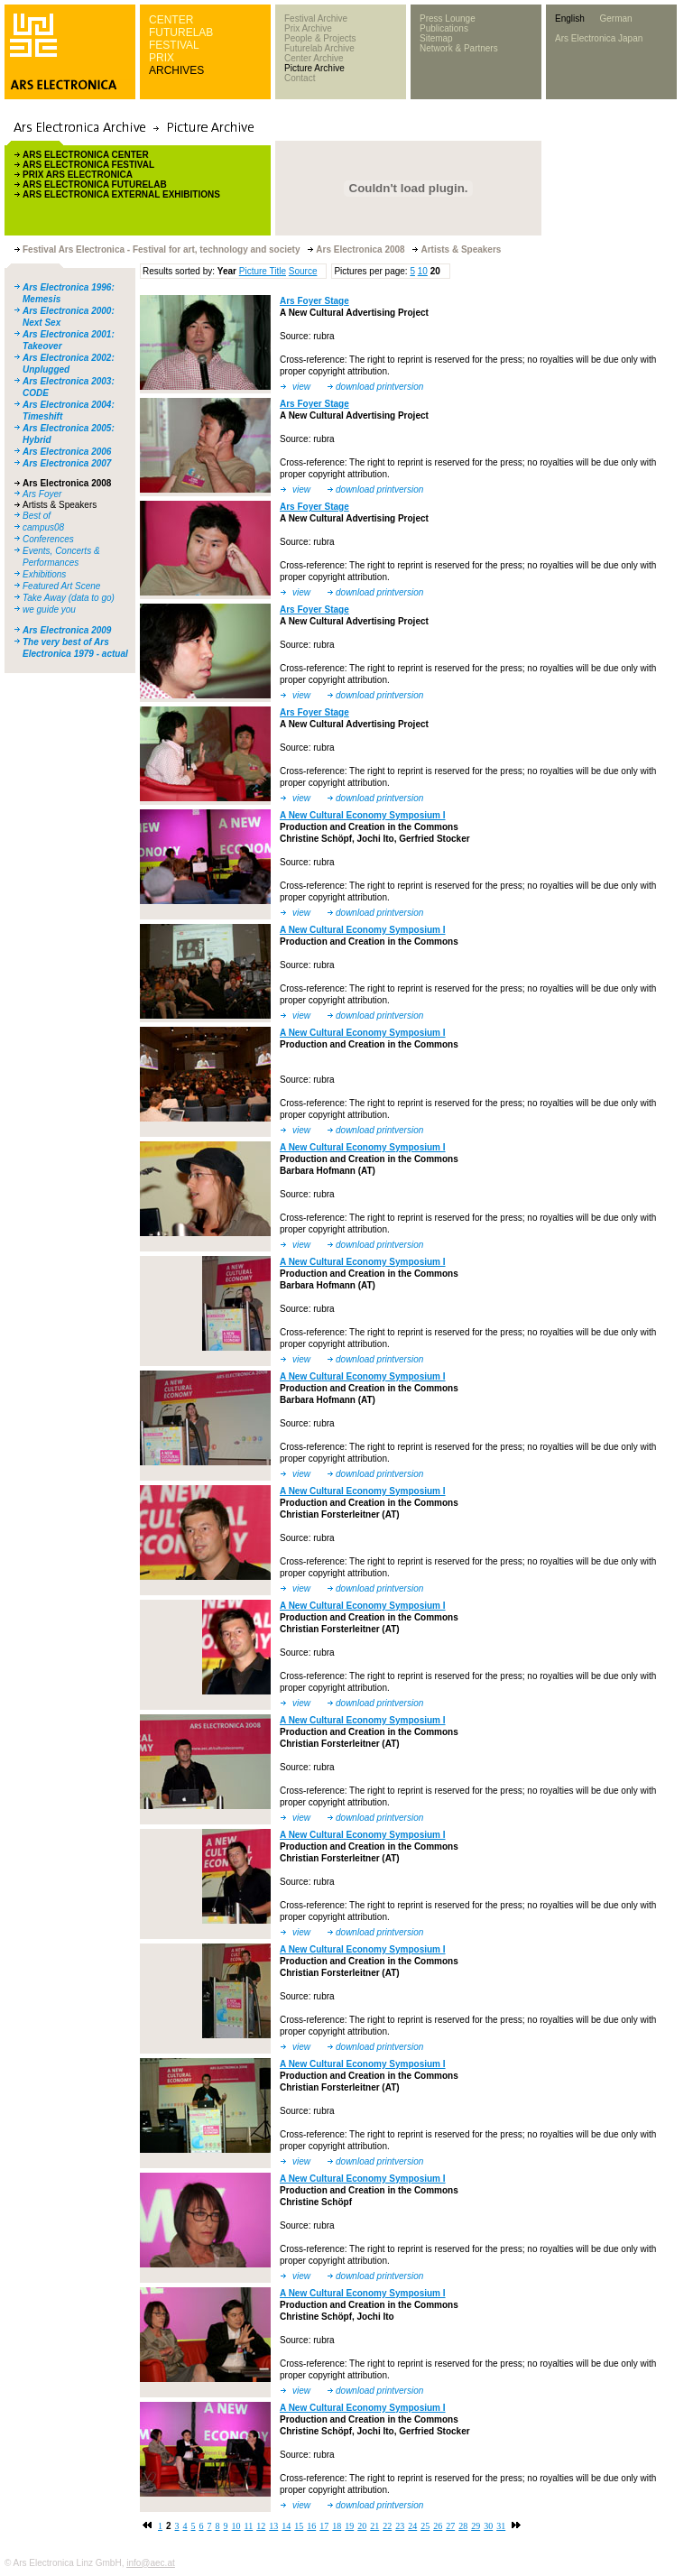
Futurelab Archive (319, 48)
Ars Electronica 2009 (67, 630)
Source (303, 271)
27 (450, 2526)
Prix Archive (308, 28)
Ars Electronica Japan (598, 38)
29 (475, 2526)
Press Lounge (448, 18)
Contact (299, 78)
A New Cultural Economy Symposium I (363, 815)
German (615, 18)
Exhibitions (44, 574)
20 (361, 2526)
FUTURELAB (181, 32)
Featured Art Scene (61, 586)
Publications (444, 28)
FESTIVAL (174, 45)
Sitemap (436, 38)
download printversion (379, 387)
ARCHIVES (176, 70)
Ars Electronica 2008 (67, 483)
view (301, 387)
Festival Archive (315, 18)
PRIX (161, 57)
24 (412, 2526)
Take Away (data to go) (69, 598)
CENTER (171, 20)
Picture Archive (314, 68)
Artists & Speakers (60, 505)
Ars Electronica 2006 (67, 452)
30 (488, 2526)
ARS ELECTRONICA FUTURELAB (95, 184)
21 (374, 2526)
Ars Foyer (42, 494)
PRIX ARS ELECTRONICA (78, 175)
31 (500, 2526)
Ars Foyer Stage (314, 301)
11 (249, 2526)
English (570, 18)
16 (311, 2526)
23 (399, 2526)
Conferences (48, 539)
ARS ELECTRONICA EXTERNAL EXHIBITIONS (121, 194)
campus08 (43, 527)
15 (298, 2526)
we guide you (49, 609)
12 (260, 2526)
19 (349, 2526)
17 (323, 2526)
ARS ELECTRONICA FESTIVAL (88, 165)
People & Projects (320, 38)
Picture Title (262, 271)
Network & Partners (459, 48)
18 (336, 2526)
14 (286, 2526)
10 (423, 271)
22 (387, 2526)
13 (273, 2526)
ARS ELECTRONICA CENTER (86, 155)
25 (425, 2526)
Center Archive (314, 58)
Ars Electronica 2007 (67, 463)
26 (437, 2526)
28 (462, 2526)
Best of (37, 516)
